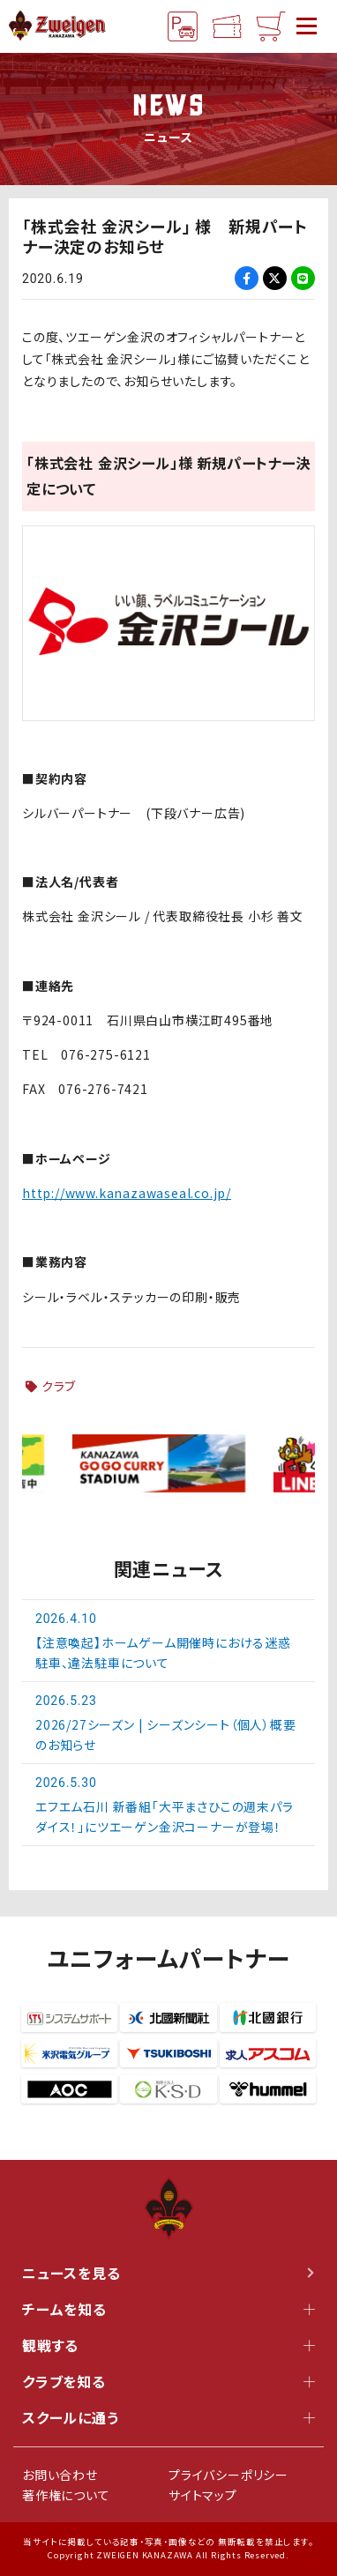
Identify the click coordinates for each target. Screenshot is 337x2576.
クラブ (58, 1386)
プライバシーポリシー (228, 2474)
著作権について (66, 2495)
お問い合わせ (60, 2474)
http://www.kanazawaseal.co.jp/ (126, 1193)
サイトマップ (202, 2495)
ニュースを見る (168, 2273)
